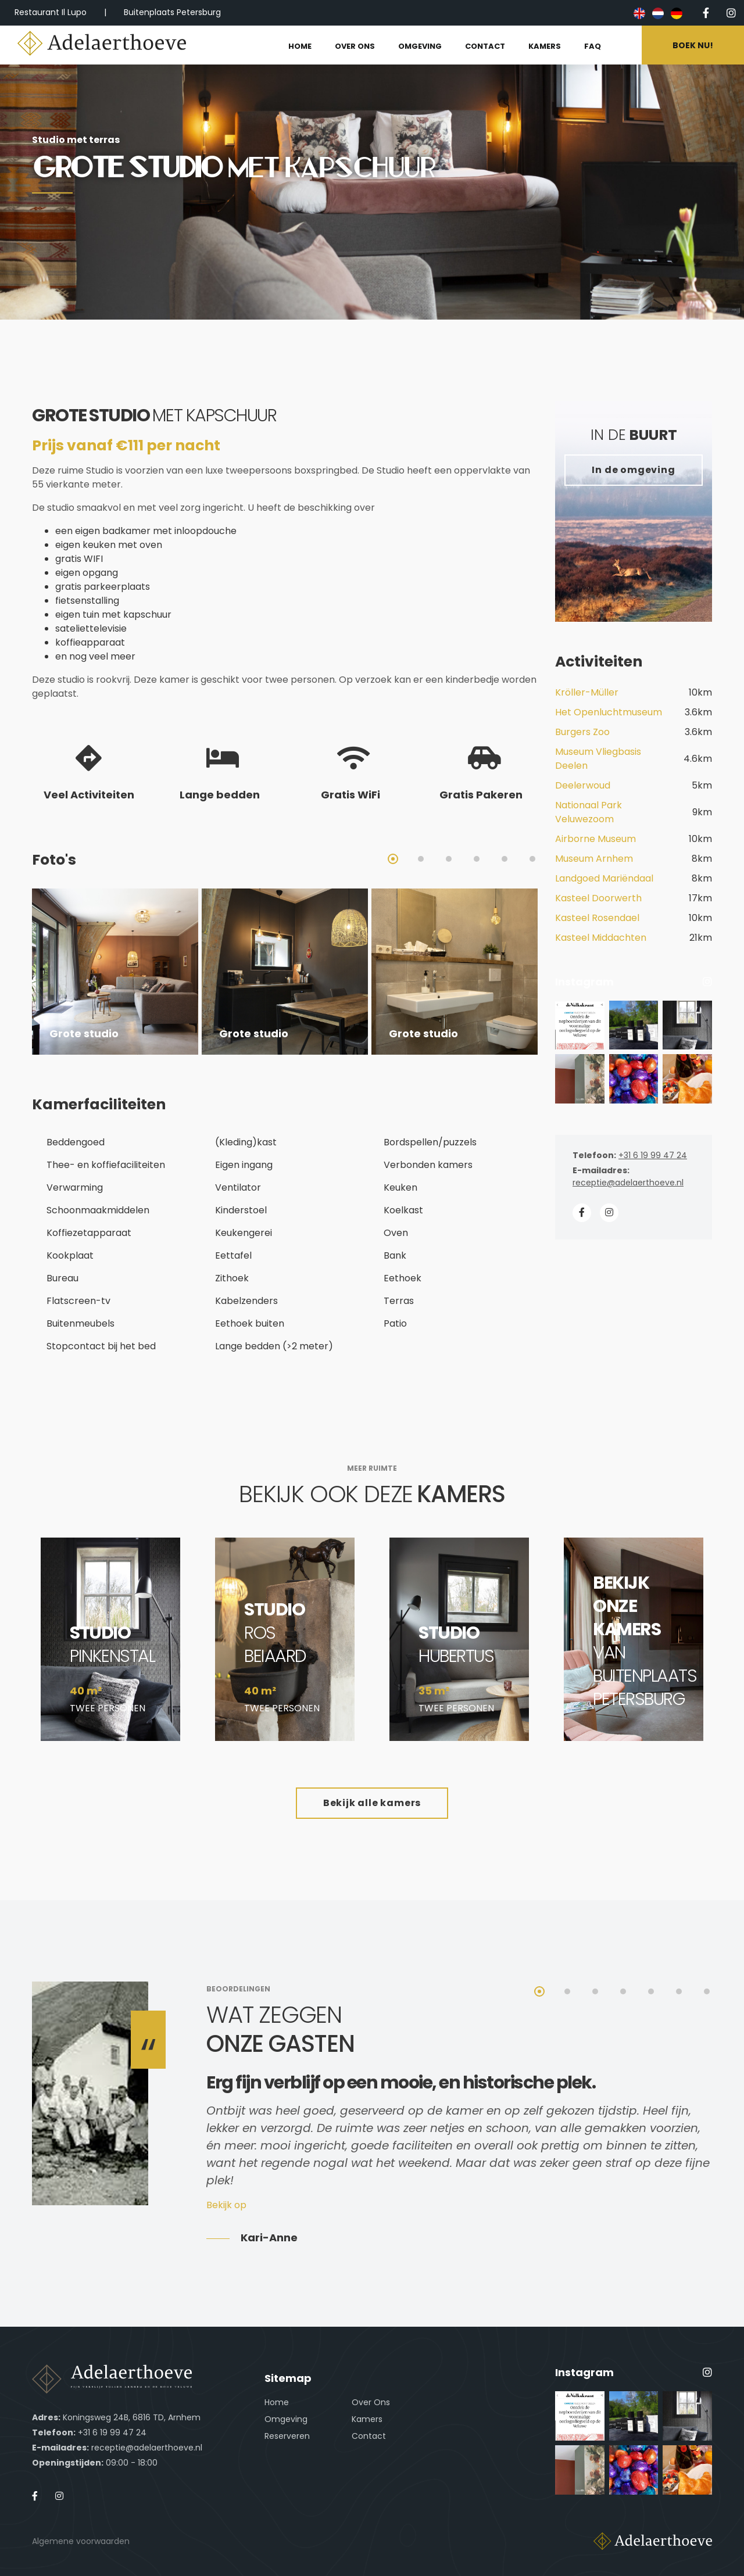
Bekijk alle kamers (372, 1803)
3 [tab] (449, 859)
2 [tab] (421, 859)
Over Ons (371, 2402)
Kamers (367, 2419)
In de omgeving (633, 469)
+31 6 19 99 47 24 (652, 1155)
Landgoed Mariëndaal (604, 878)
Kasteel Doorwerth (598, 898)
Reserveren (287, 2436)
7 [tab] (707, 1991)
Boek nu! (693, 45)
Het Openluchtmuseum (608, 712)
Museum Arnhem (594, 858)
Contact (369, 2436)
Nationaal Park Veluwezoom (588, 812)
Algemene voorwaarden (81, 2541)
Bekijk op (226, 2205)
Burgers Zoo (582, 732)
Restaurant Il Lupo (51, 12)
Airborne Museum (595, 838)
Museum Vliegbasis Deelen (598, 758)
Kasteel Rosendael (597, 918)
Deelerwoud (582, 785)
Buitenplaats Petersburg (172, 12)
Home (276, 2402)
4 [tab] (477, 859)
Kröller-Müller (586, 692)
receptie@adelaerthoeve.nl (628, 1182)
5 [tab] (504, 859)
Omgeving (285, 2419)
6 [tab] (532, 859)
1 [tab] (393, 859)
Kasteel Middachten (600, 937)
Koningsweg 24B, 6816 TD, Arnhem (132, 2417)
